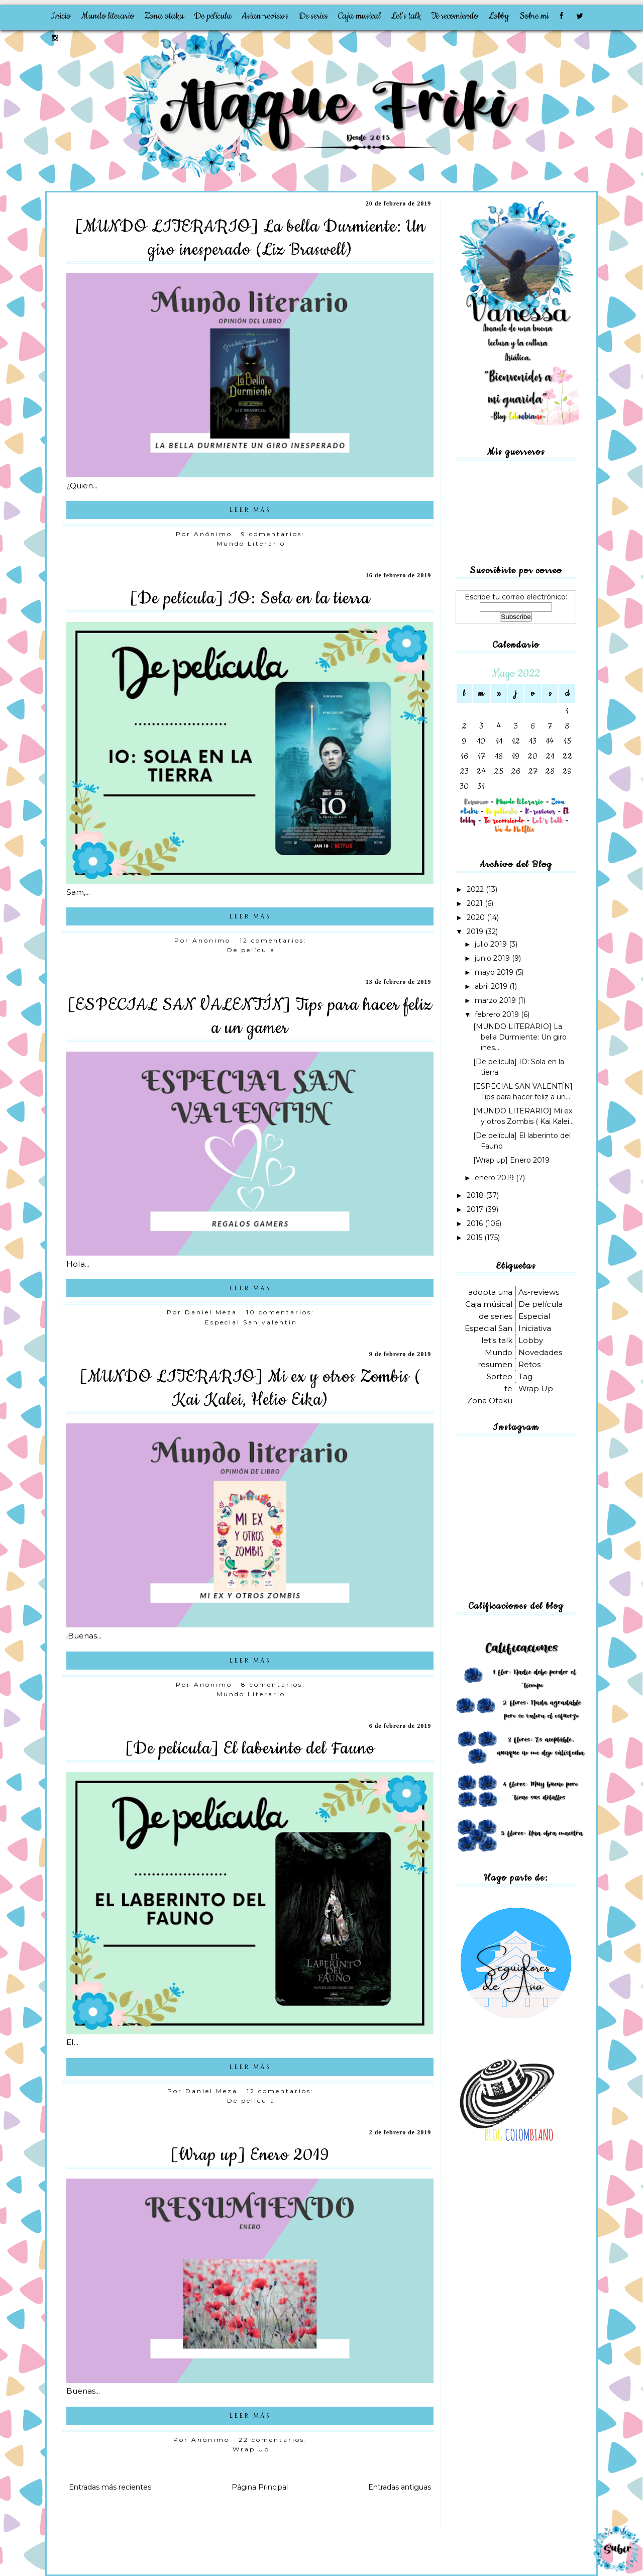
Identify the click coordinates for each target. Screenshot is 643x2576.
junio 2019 (493, 958)
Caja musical (359, 16)
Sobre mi (534, 16)
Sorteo (499, 1376)
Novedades (540, 1352)
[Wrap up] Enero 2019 (250, 2155)
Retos (529, 1364)
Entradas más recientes (110, 2487)
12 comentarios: (275, 940)
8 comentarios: (274, 1684)
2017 (476, 1209)
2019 (476, 931)
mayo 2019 (495, 972)
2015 (475, 1237)
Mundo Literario (251, 543)
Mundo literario (107, 16)
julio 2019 (492, 944)
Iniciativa (534, 1328)
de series (495, 1316)
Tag (525, 1376)
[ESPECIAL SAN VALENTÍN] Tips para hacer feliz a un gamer (250, 1016)
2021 (476, 903)
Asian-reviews (265, 16)
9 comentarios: (274, 534)
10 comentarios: (281, 1312)
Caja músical (488, 1304)
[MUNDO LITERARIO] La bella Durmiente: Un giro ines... (520, 1037)
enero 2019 (495, 1177)
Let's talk (406, 16)
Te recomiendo (454, 16)
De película (213, 16)
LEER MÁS (250, 510)
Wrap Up (251, 2449)
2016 (476, 1223)
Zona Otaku (489, 1400)
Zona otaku (164, 16)
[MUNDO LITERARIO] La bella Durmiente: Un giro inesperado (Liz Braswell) (250, 238)
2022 (476, 889)
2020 (477, 917)
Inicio (60, 16)
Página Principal (260, 2487)
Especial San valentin (251, 1322)
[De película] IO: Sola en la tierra (250, 598)
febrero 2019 (498, 1014)
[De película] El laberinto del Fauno (250, 1748)
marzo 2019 (496, 1000)
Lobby (498, 16)
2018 (476, 1195)
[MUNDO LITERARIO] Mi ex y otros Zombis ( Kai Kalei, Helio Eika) (249, 1388)
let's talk (496, 1340)
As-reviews (538, 1292)
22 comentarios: (274, 2439)
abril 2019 (492, 986)
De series (313, 16)
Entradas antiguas (399, 2487)
